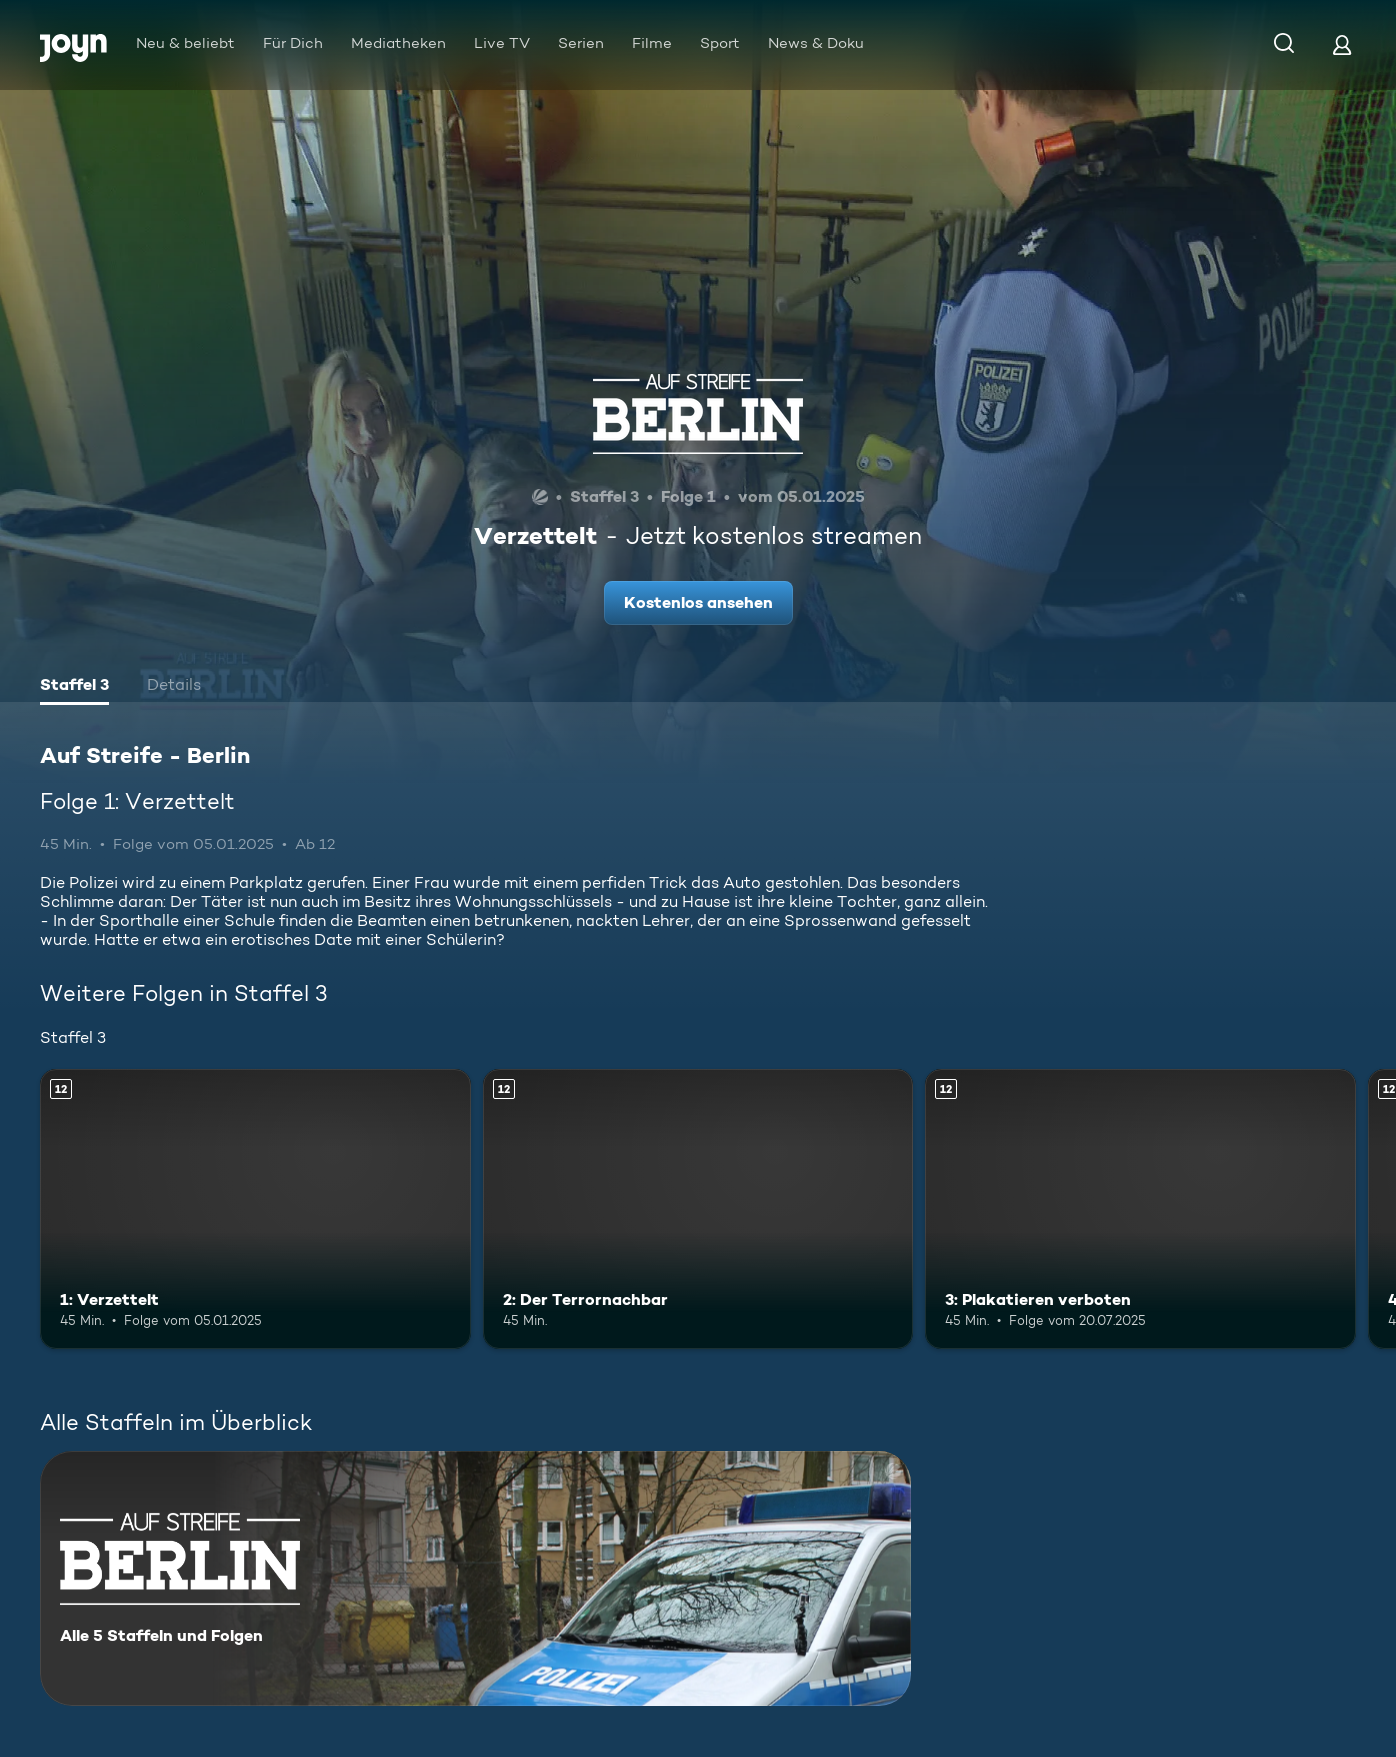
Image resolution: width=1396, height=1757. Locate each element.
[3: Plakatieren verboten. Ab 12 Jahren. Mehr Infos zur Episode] (1140, 1209)
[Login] (1342, 44)
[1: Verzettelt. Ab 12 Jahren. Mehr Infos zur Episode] (255, 1209)
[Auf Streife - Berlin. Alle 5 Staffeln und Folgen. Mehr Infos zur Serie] (475, 1578)
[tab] (74, 687)
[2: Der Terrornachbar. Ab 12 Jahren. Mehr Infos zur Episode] (698, 1209)
